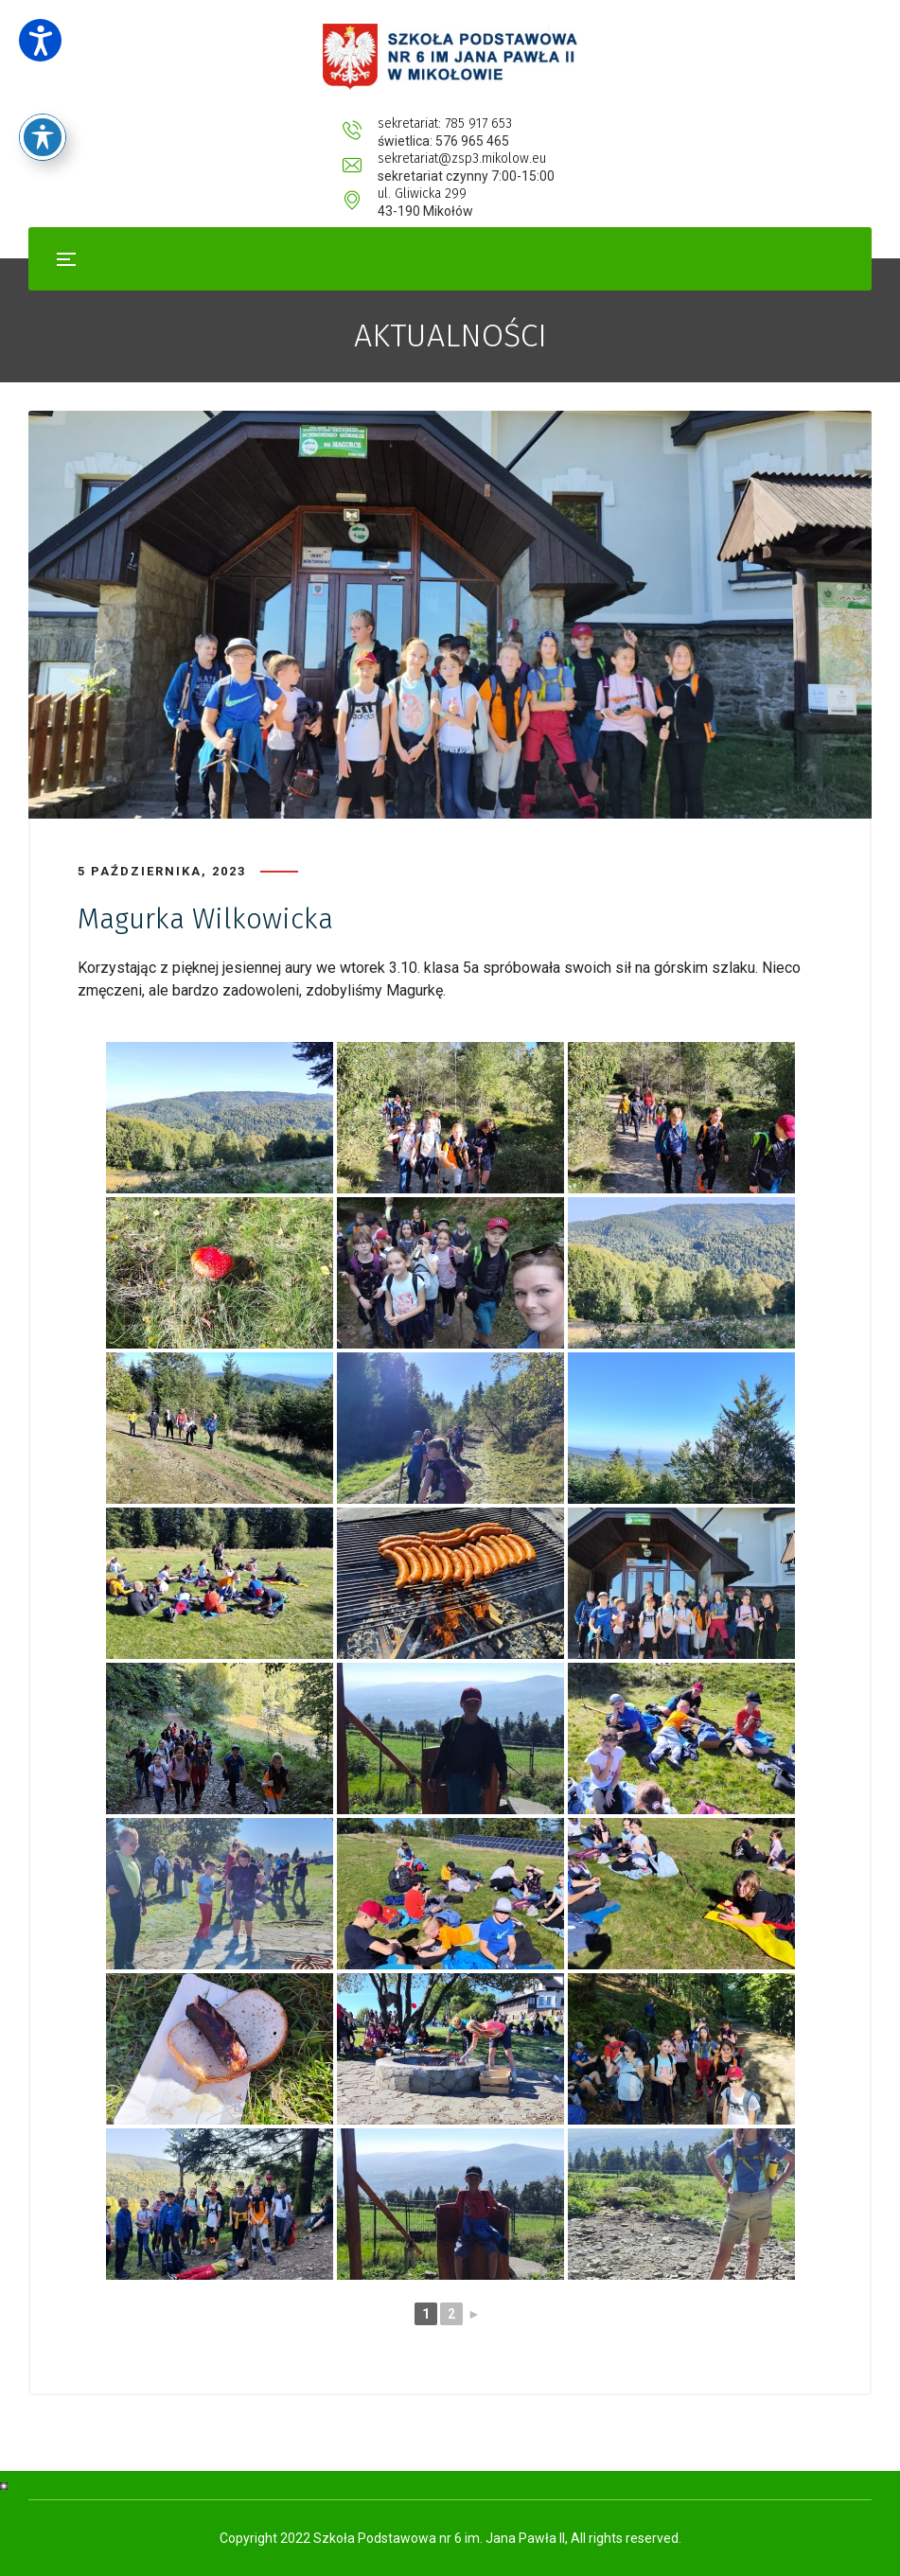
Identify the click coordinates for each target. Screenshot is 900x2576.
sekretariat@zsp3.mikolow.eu (481, 123)
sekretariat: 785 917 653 (271, 123)
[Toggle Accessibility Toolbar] (42, 99)
